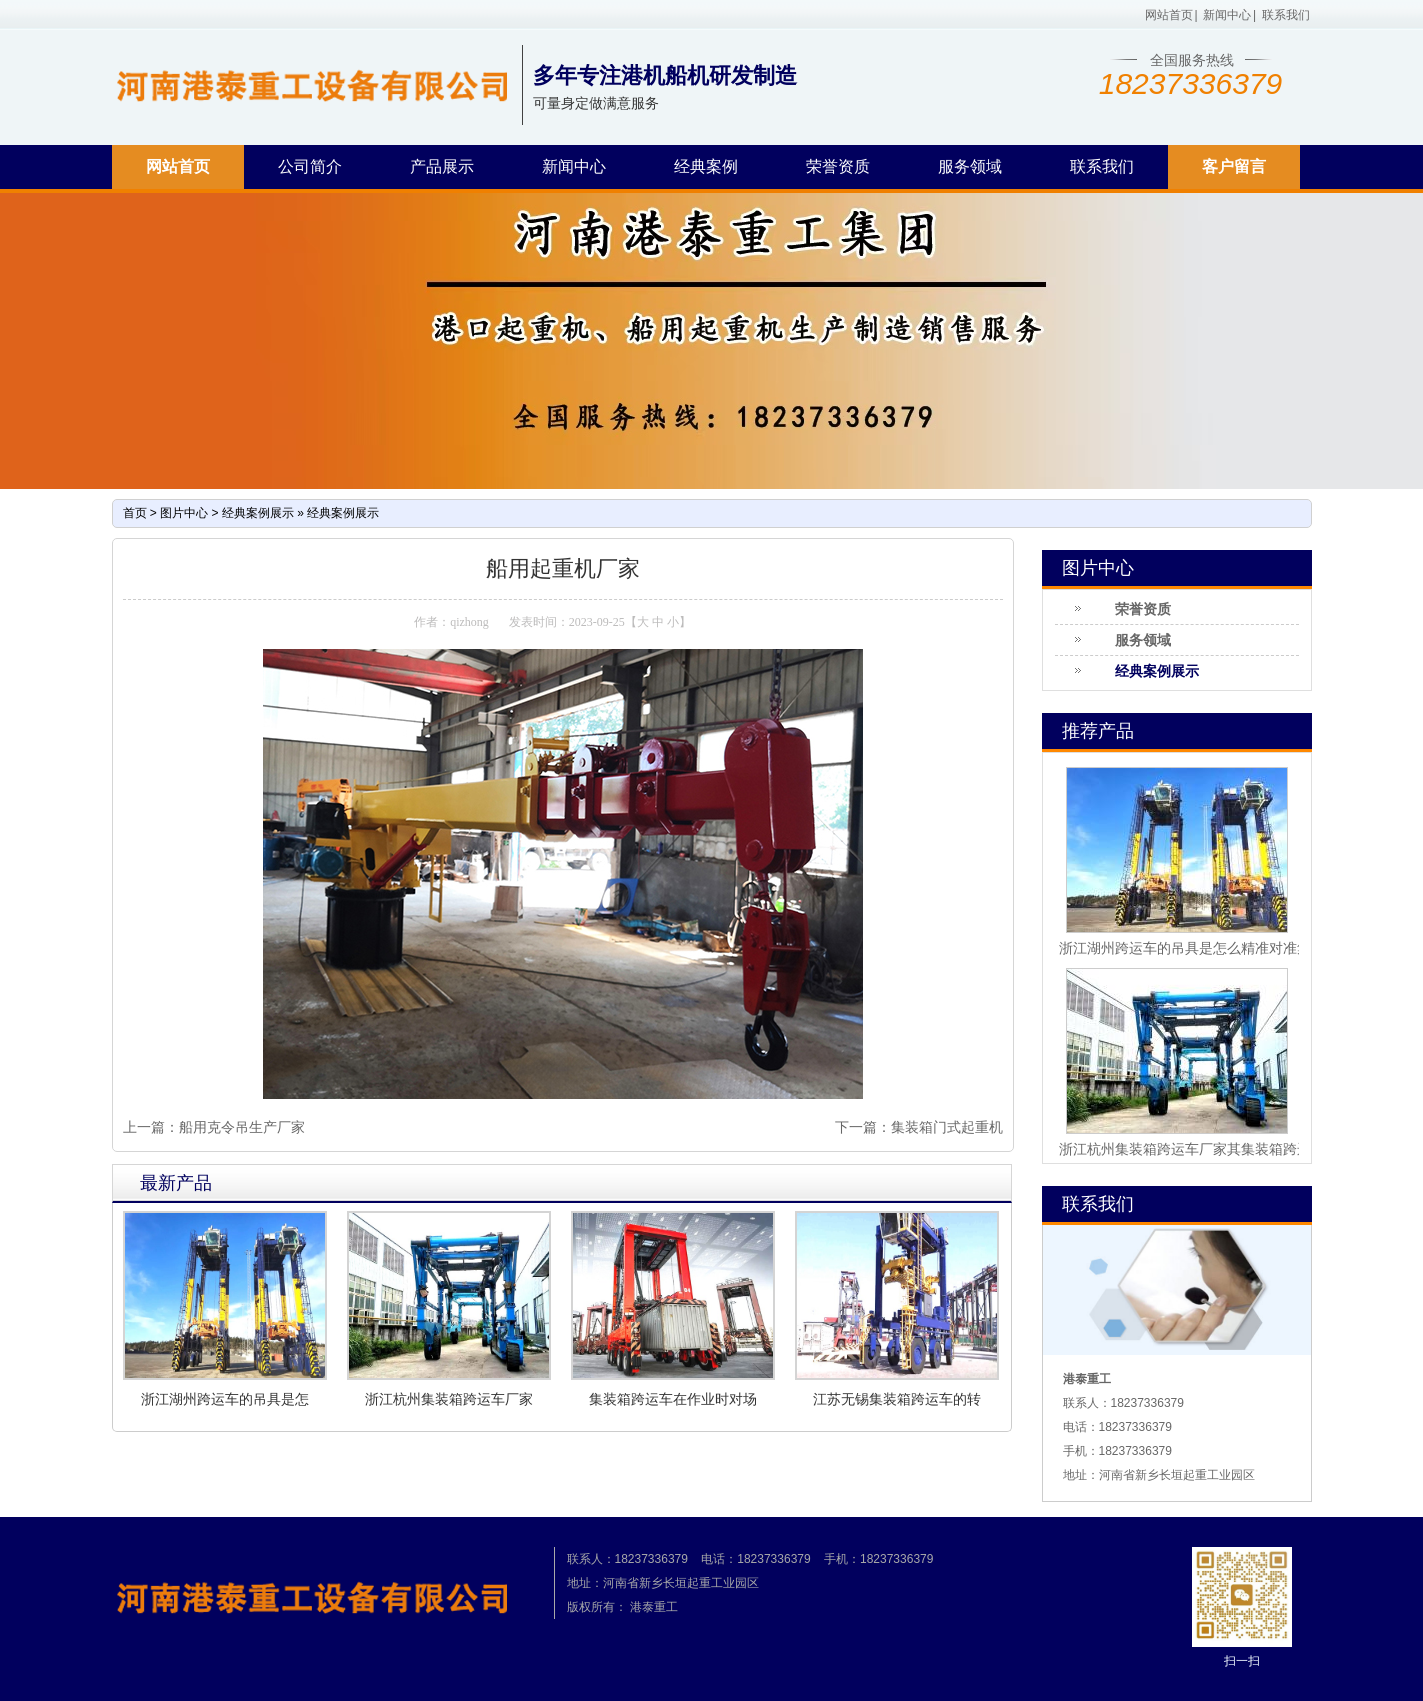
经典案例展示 (258, 513)
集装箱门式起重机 (947, 1127)
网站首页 (1169, 15)
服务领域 (970, 166)
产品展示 (442, 166)
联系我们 (1286, 15)
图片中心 (184, 513)
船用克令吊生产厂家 (242, 1127)
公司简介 (310, 166)
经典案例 (706, 166)
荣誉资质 (838, 166)
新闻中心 (1227, 15)
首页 (135, 513)
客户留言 (1234, 166)
